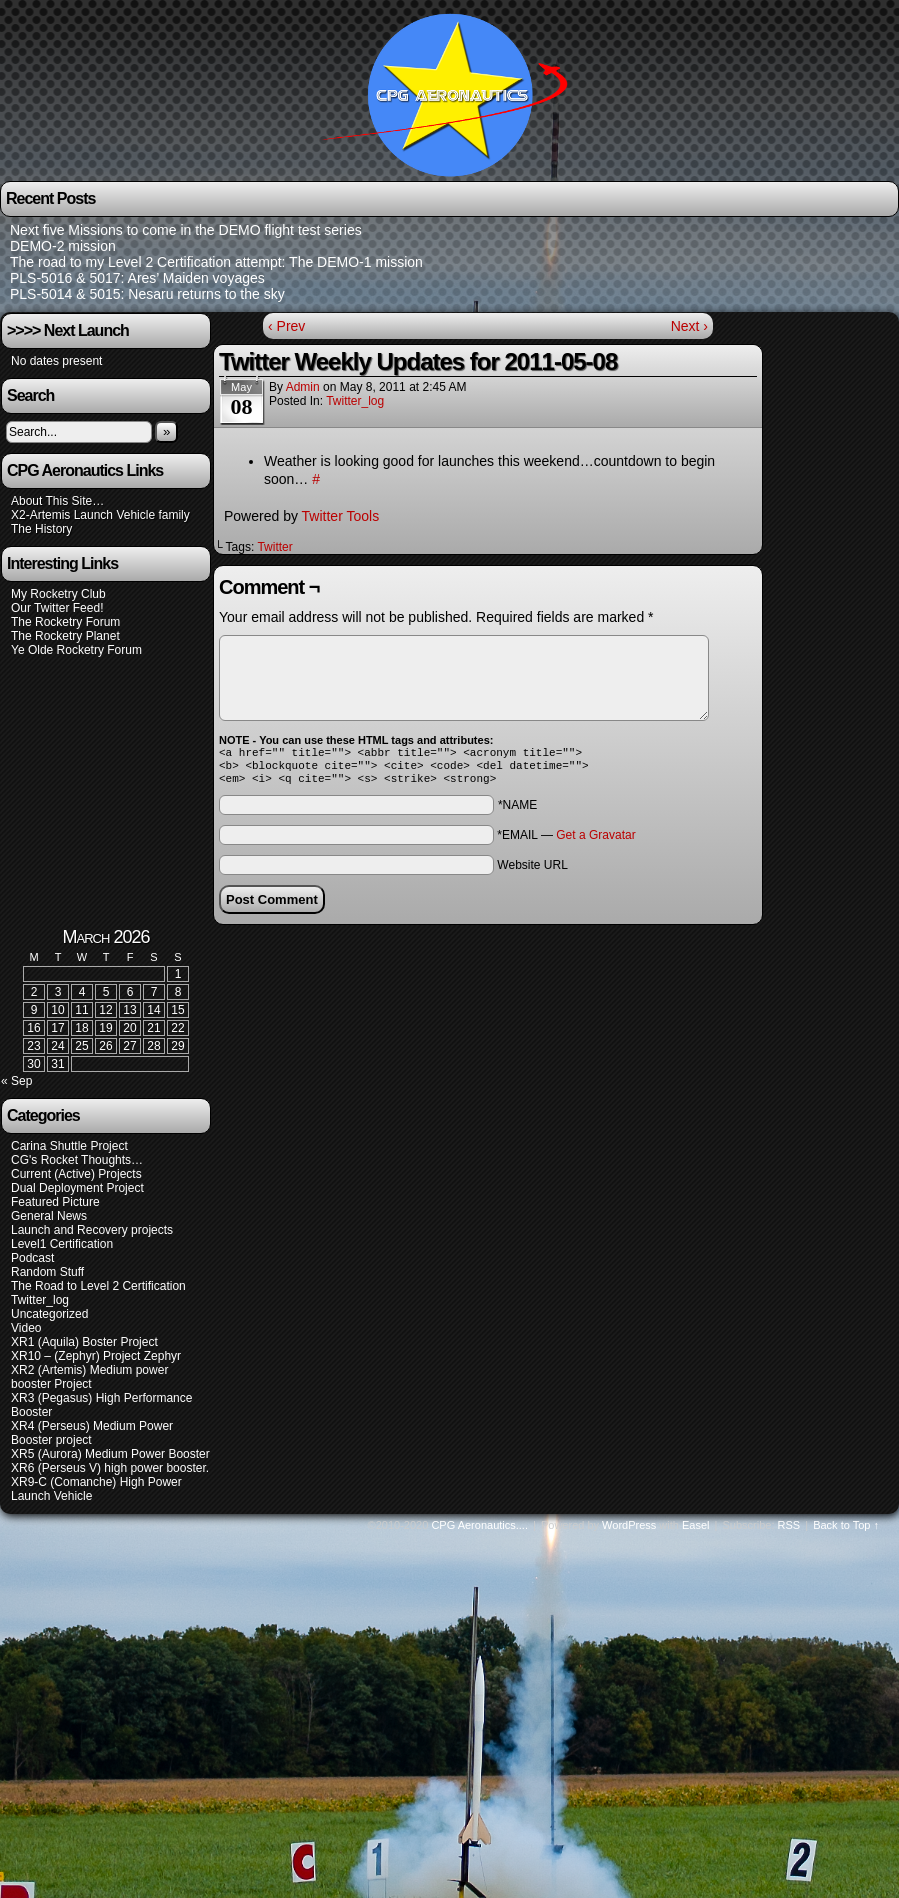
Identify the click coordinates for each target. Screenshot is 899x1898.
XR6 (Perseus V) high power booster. (110, 1474)
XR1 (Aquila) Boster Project (84, 1348)
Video (26, 1334)
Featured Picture (55, 1208)
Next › (689, 326)
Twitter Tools (341, 516)
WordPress (629, 1531)
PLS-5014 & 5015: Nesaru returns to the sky (147, 294)
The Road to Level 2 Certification (98, 1292)
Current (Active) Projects (76, 1180)
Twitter (274, 547)
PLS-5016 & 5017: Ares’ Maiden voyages (137, 278)
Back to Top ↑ (846, 1531)
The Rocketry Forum (65, 622)
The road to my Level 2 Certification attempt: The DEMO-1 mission (216, 262)
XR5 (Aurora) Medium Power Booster (110, 1460)
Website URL (532, 871)
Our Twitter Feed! (57, 608)
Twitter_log (355, 401)
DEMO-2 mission (63, 246)
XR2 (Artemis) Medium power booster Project (89, 1383)
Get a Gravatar (595, 841)
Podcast (32, 1264)
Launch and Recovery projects (92, 1236)
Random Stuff (47, 1278)
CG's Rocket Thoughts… (77, 1166)
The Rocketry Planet (65, 636)
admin (303, 387)
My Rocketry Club (58, 594)
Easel (696, 1531)
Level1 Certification (62, 1250)
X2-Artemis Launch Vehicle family (100, 515)
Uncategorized (49, 1320)
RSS (789, 1531)
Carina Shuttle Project (69, 1152)
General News (49, 1222)
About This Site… (57, 501)
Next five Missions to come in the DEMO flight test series (186, 230)
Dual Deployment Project (77, 1194)
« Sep (16, 1087)
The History (41, 529)
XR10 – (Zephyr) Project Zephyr (96, 1362)
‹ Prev (286, 326)
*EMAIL (566, 841)
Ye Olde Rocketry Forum (76, 650)
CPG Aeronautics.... (479, 1531)
